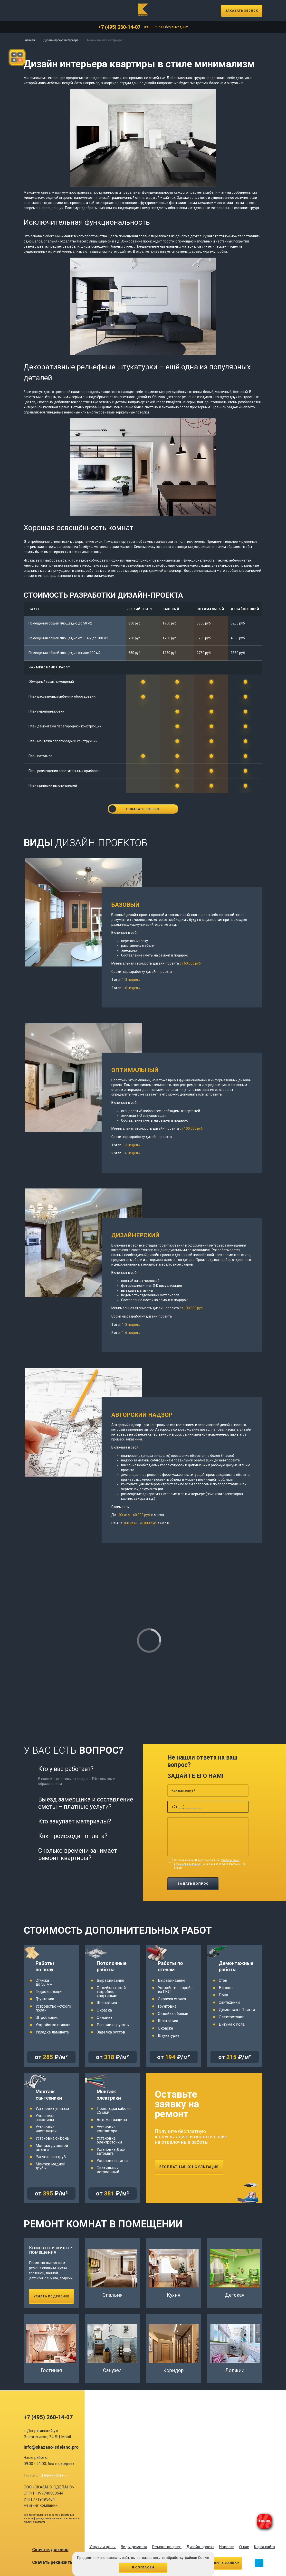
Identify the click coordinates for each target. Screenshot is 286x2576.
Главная (29, 40)
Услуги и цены (102, 2547)
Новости (226, 2547)
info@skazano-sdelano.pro (51, 2447)
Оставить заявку (221, 2563)
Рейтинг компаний (40, 2505)
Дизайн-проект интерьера (61, 40)
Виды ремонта (134, 2547)
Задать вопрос (193, 1883)
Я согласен (143, 2567)
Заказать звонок (241, 10)
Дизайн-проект (200, 2547)
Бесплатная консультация (189, 2167)
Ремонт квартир (166, 2547)
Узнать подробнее (51, 2296)
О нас (244, 2547)
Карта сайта (264, 2547)
